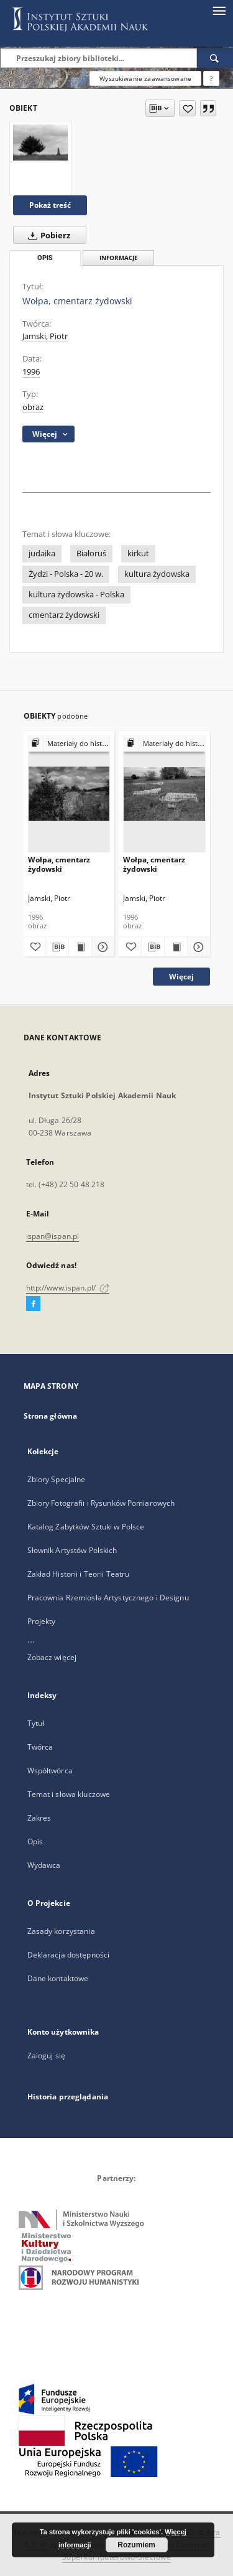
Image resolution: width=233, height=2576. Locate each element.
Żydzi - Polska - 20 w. (66, 574)
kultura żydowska (157, 574)
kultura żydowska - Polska (76, 594)
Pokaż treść (50, 205)
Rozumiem (136, 2545)
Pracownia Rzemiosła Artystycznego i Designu (108, 1597)
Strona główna (51, 1416)
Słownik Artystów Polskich (72, 1550)
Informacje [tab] (118, 258)
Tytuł (36, 1723)
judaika (42, 553)
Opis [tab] (45, 258)
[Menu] (219, 10)
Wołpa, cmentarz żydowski (59, 864)
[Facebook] (33, 1304)
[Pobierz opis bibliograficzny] (57, 947)
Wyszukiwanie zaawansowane (145, 78)
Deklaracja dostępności (68, 1954)
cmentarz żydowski (64, 615)
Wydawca (44, 1865)
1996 (31, 371)
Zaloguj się (46, 2055)
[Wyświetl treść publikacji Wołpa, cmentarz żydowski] (80, 947)
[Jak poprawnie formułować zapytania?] (211, 78)
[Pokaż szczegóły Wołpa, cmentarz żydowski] (101, 947)
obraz (32, 407)
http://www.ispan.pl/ (68, 1287)
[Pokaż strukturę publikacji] (69, 744)
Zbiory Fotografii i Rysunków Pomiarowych (101, 1503)
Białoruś (91, 553)
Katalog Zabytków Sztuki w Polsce (86, 1526)
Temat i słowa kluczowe (69, 1794)
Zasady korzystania (61, 1931)
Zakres (39, 1818)
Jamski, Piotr (45, 336)
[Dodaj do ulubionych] (187, 108)
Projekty (41, 1621)
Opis (35, 1841)
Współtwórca (50, 1770)
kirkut (138, 553)
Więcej (181, 976)
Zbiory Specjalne (56, 1479)
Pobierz (46, 235)
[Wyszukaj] (215, 58)
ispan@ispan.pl (53, 1236)
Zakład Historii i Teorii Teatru (78, 1574)
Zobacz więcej (52, 1657)
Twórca (40, 1747)
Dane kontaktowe (58, 1978)
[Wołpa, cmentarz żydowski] (40, 142)
